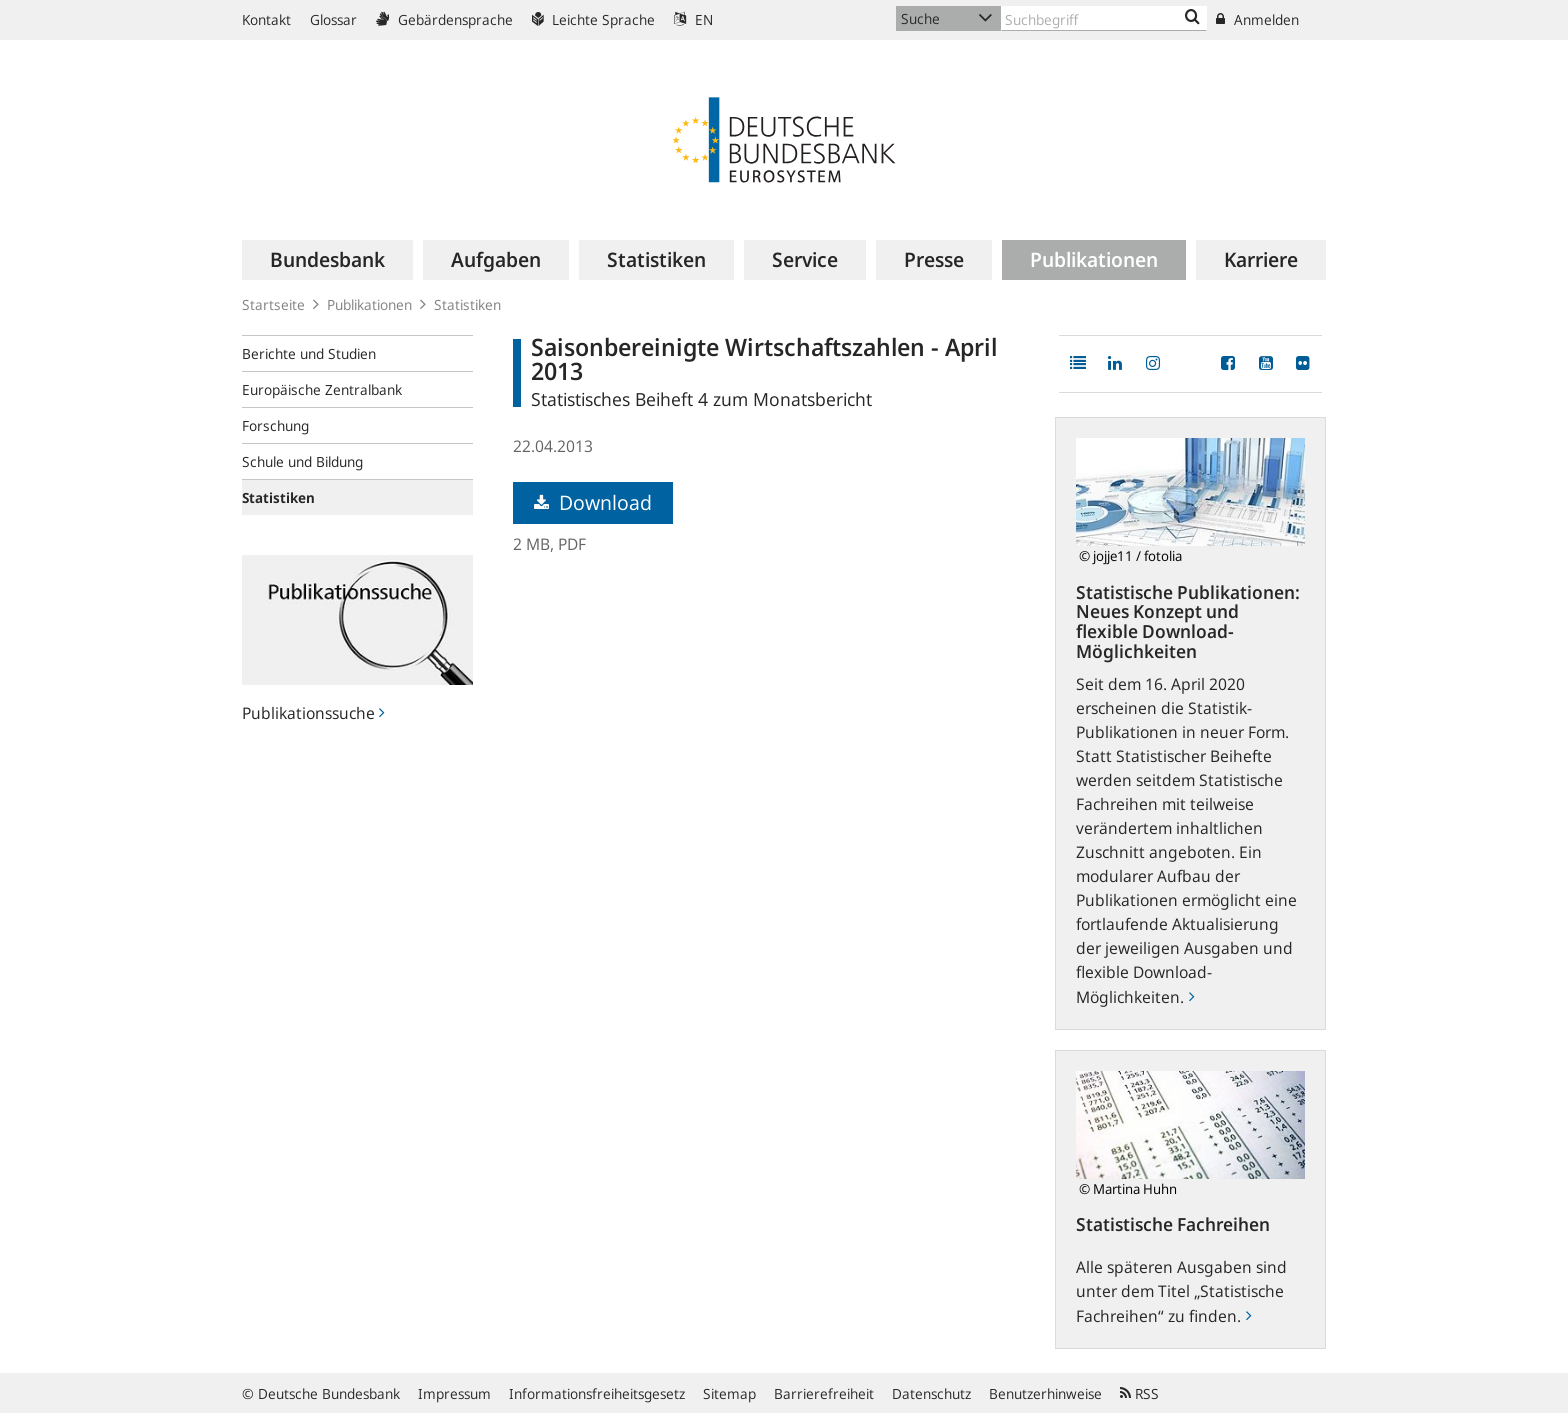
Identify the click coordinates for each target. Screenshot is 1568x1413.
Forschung (275, 425)
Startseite (273, 304)
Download (593, 502)
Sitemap (729, 1393)
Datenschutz (931, 1393)
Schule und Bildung (302, 461)
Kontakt (266, 19)
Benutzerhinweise (1045, 1393)
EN (693, 19)
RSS (1139, 1393)
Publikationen (369, 304)
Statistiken (467, 304)
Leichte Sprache (593, 19)
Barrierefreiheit (824, 1393)
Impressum (454, 1393)
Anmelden (1257, 19)
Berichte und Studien (309, 353)
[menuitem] (327, 260)
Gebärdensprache (444, 19)
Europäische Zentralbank (322, 389)
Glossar (333, 19)
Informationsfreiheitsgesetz (597, 1393)
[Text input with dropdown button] (1104, 18)
